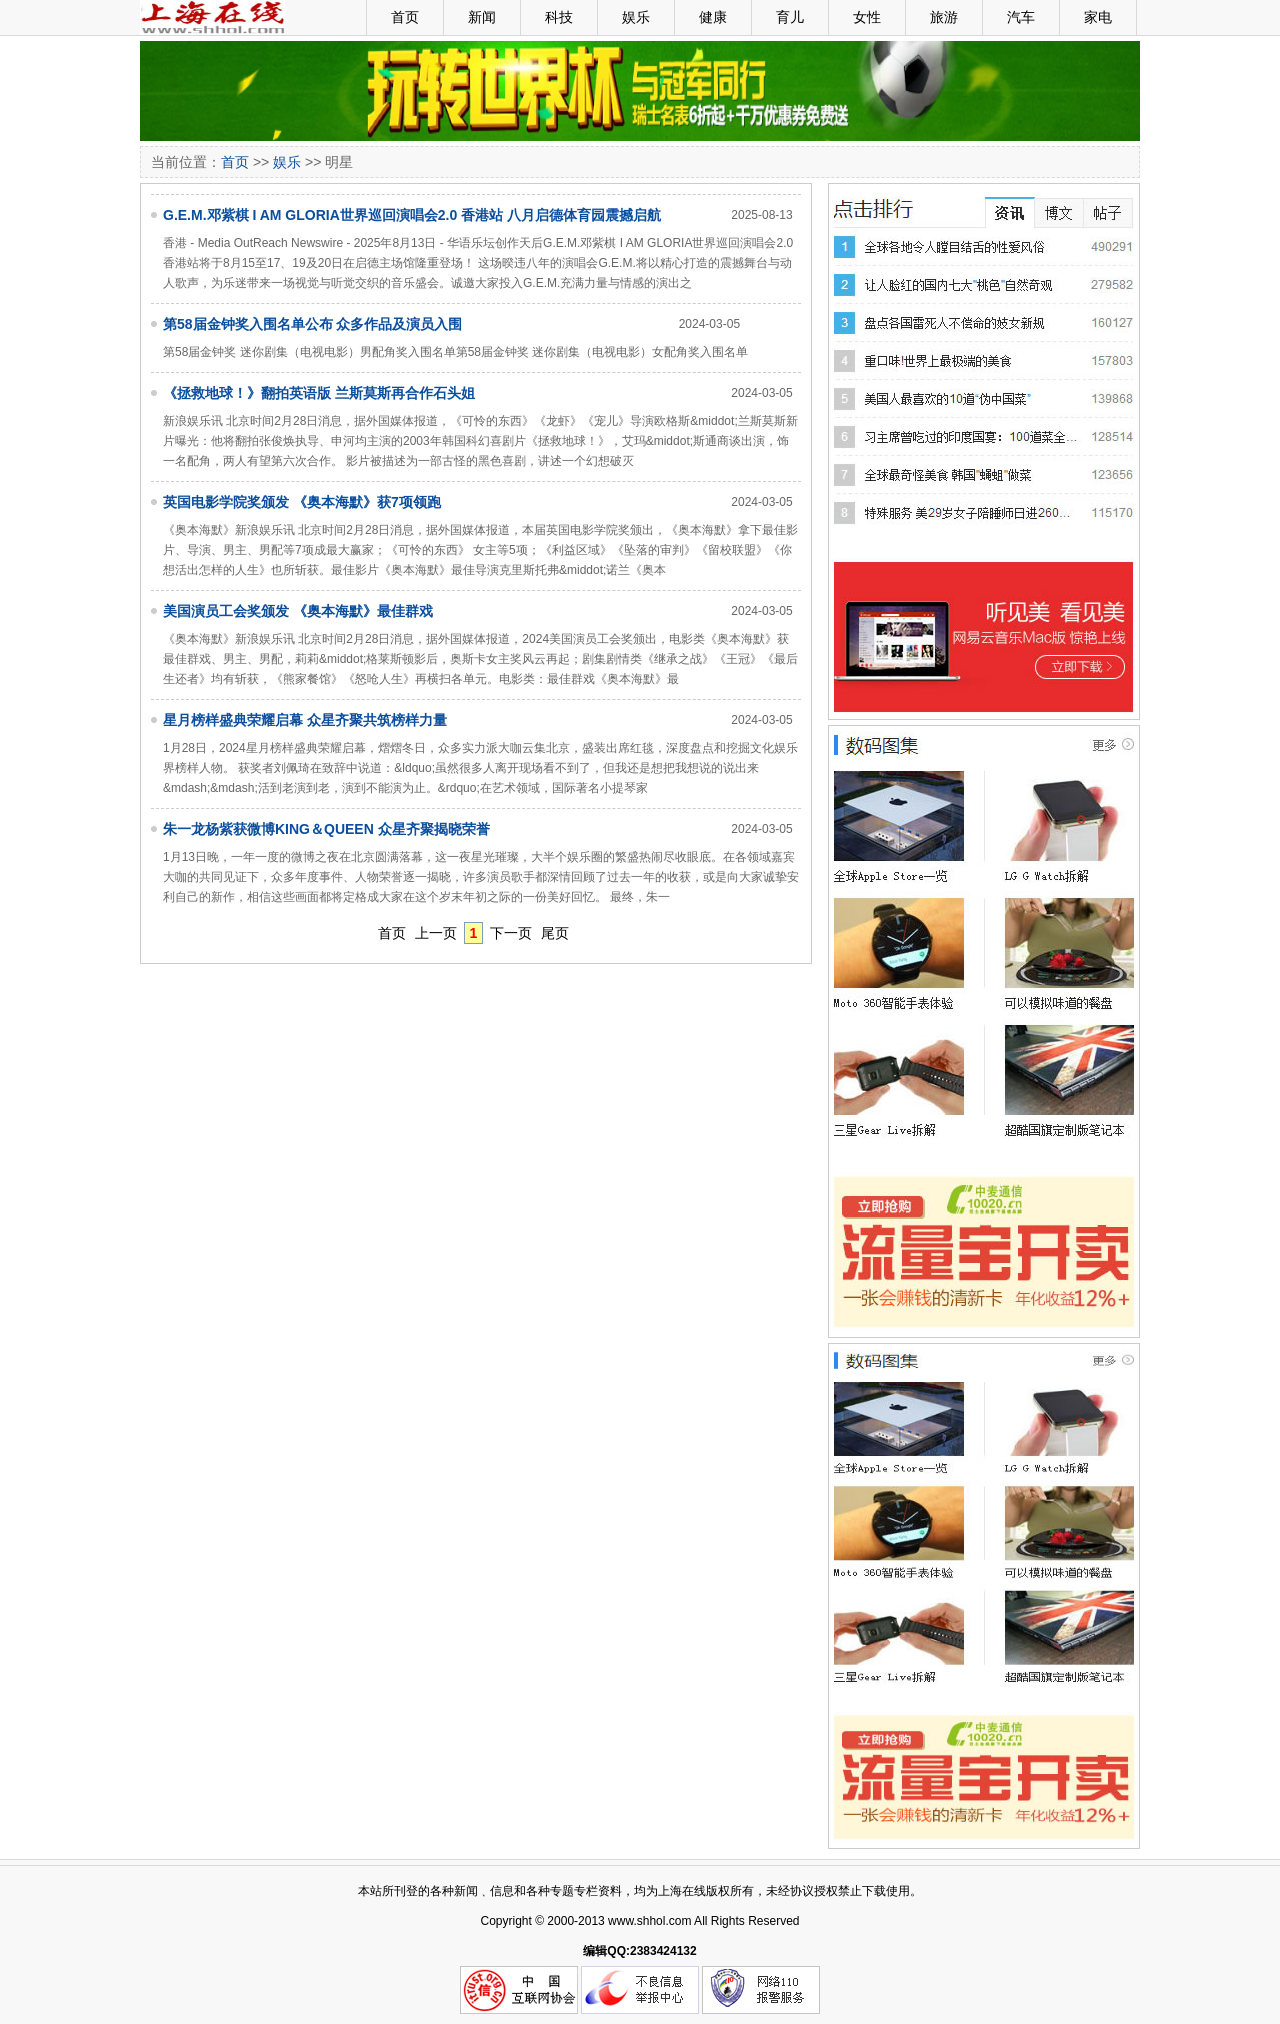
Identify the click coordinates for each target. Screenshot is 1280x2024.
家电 (1098, 17)
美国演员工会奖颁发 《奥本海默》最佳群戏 (298, 611)
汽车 (1021, 17)
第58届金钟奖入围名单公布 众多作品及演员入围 (312, 324)
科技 (559, 17)
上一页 (436, 933)
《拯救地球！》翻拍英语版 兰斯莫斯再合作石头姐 (319, 393)
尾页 (555, 933)
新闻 (482, 17)
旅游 (944, 17)
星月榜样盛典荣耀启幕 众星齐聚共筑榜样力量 (305, 720)
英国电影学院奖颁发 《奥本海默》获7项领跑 (302, 502)
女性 (867, 17)
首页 (405, 17)
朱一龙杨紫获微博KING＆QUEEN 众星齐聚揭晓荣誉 (326, 829)
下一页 (511, 933)
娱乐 (636, 17)
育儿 (790, 17)
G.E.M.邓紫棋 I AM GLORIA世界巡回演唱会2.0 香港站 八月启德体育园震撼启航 (412, 215)
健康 (713, 17)
